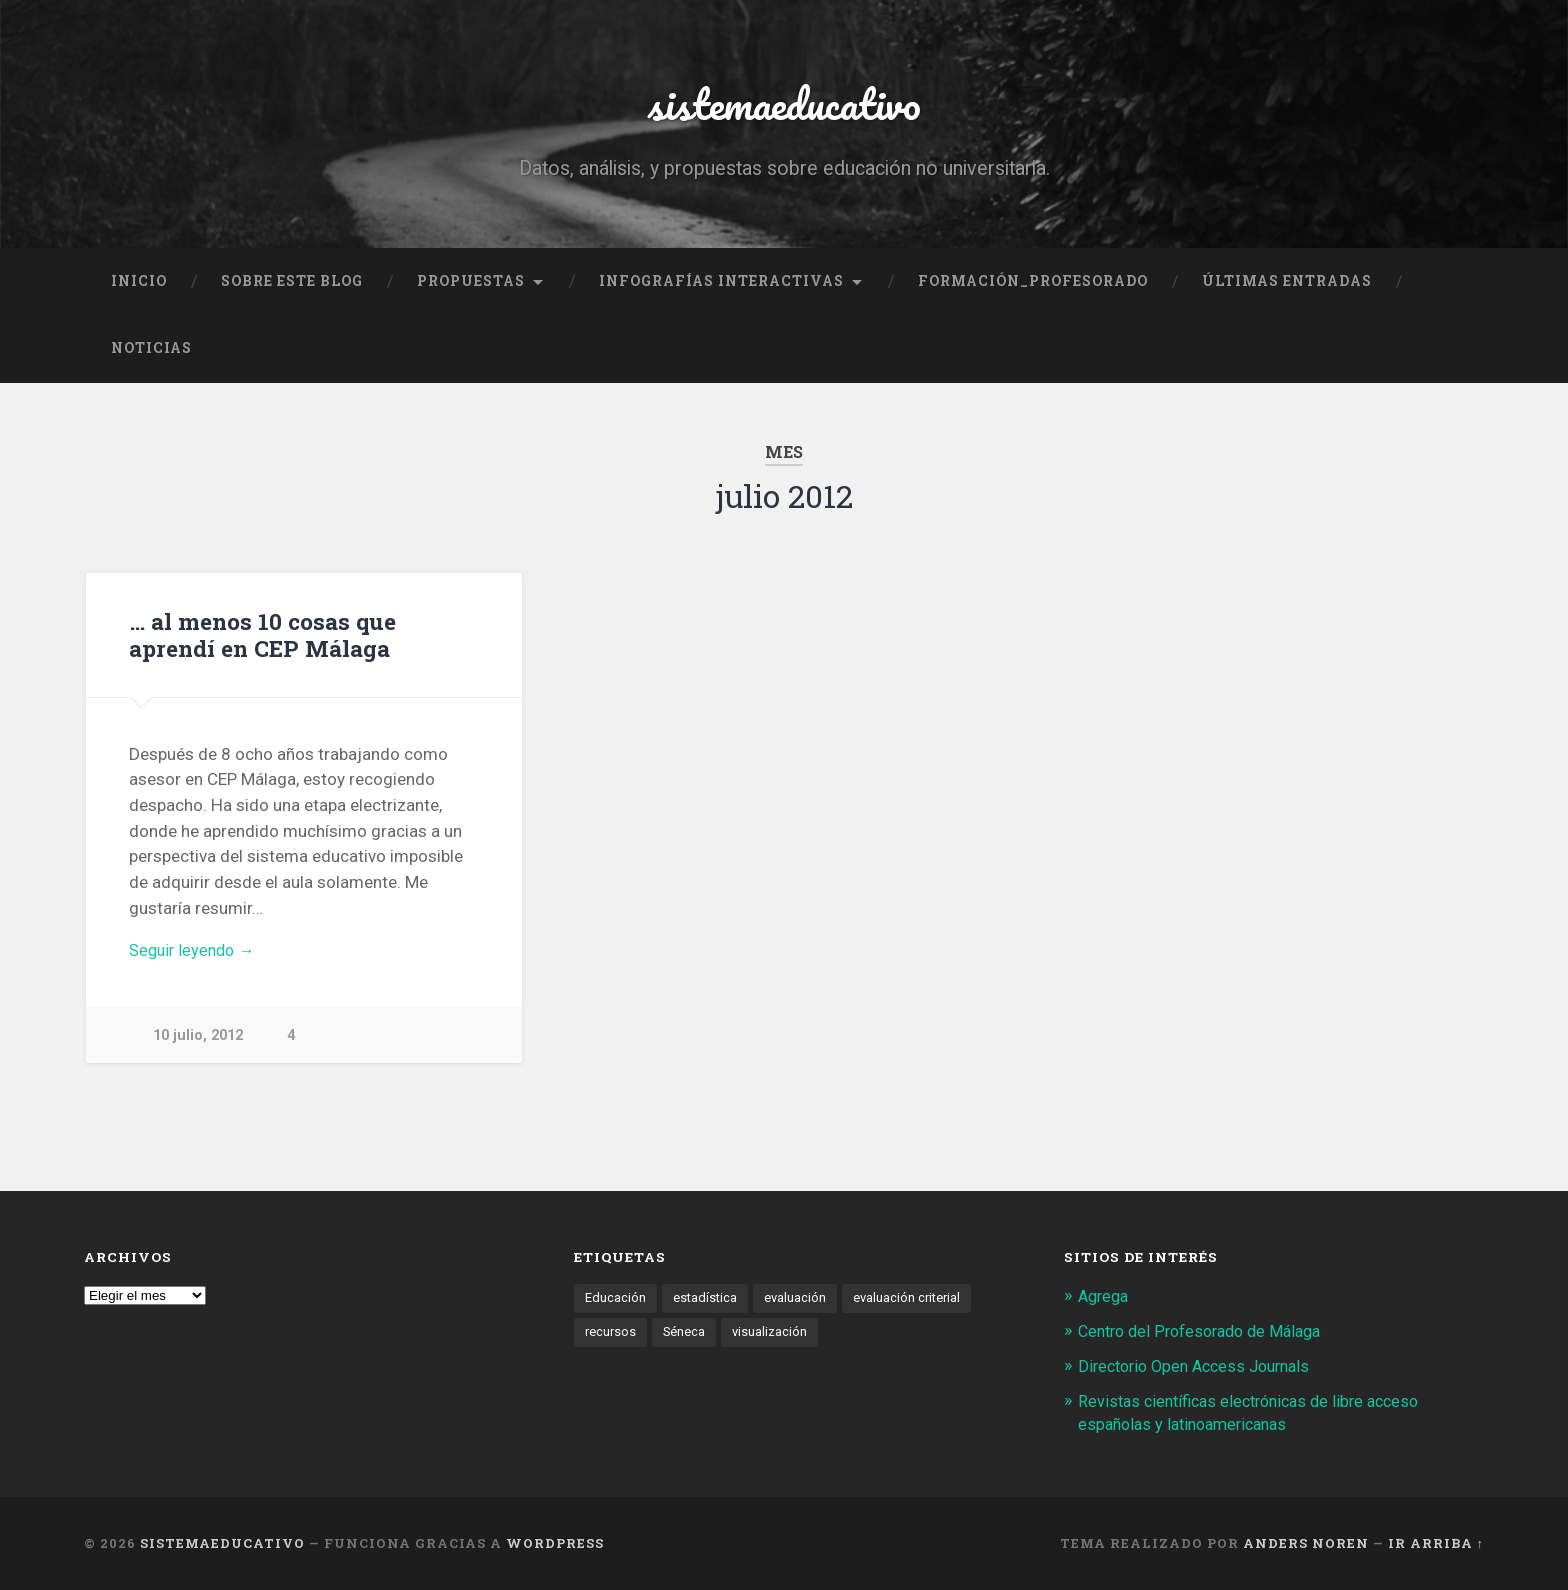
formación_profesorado (1033, 286)
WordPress (555, 1545)
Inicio (139, 286)
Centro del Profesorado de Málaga (1208, 1336)
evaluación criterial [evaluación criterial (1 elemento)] (911, 1304)
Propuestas (471, 286)
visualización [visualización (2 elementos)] (773, 1338)
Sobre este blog (292, 286)
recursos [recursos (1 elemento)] (611, 1338)
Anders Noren (1306, 1545)
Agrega (1105, 1302)
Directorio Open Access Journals (1202, 1370)
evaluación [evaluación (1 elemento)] (797, 1304)
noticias (151, 354)
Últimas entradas (1287, 286)
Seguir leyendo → (195, 957)
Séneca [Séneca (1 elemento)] (686, 1338)
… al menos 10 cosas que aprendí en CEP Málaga (260, 639)
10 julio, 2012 (198, 1042)
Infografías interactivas (721, 286)
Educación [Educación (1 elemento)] (615, 1304)
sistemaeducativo (784, 105)
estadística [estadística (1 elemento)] (706, 1304)
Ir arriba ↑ (1436, 1545)
